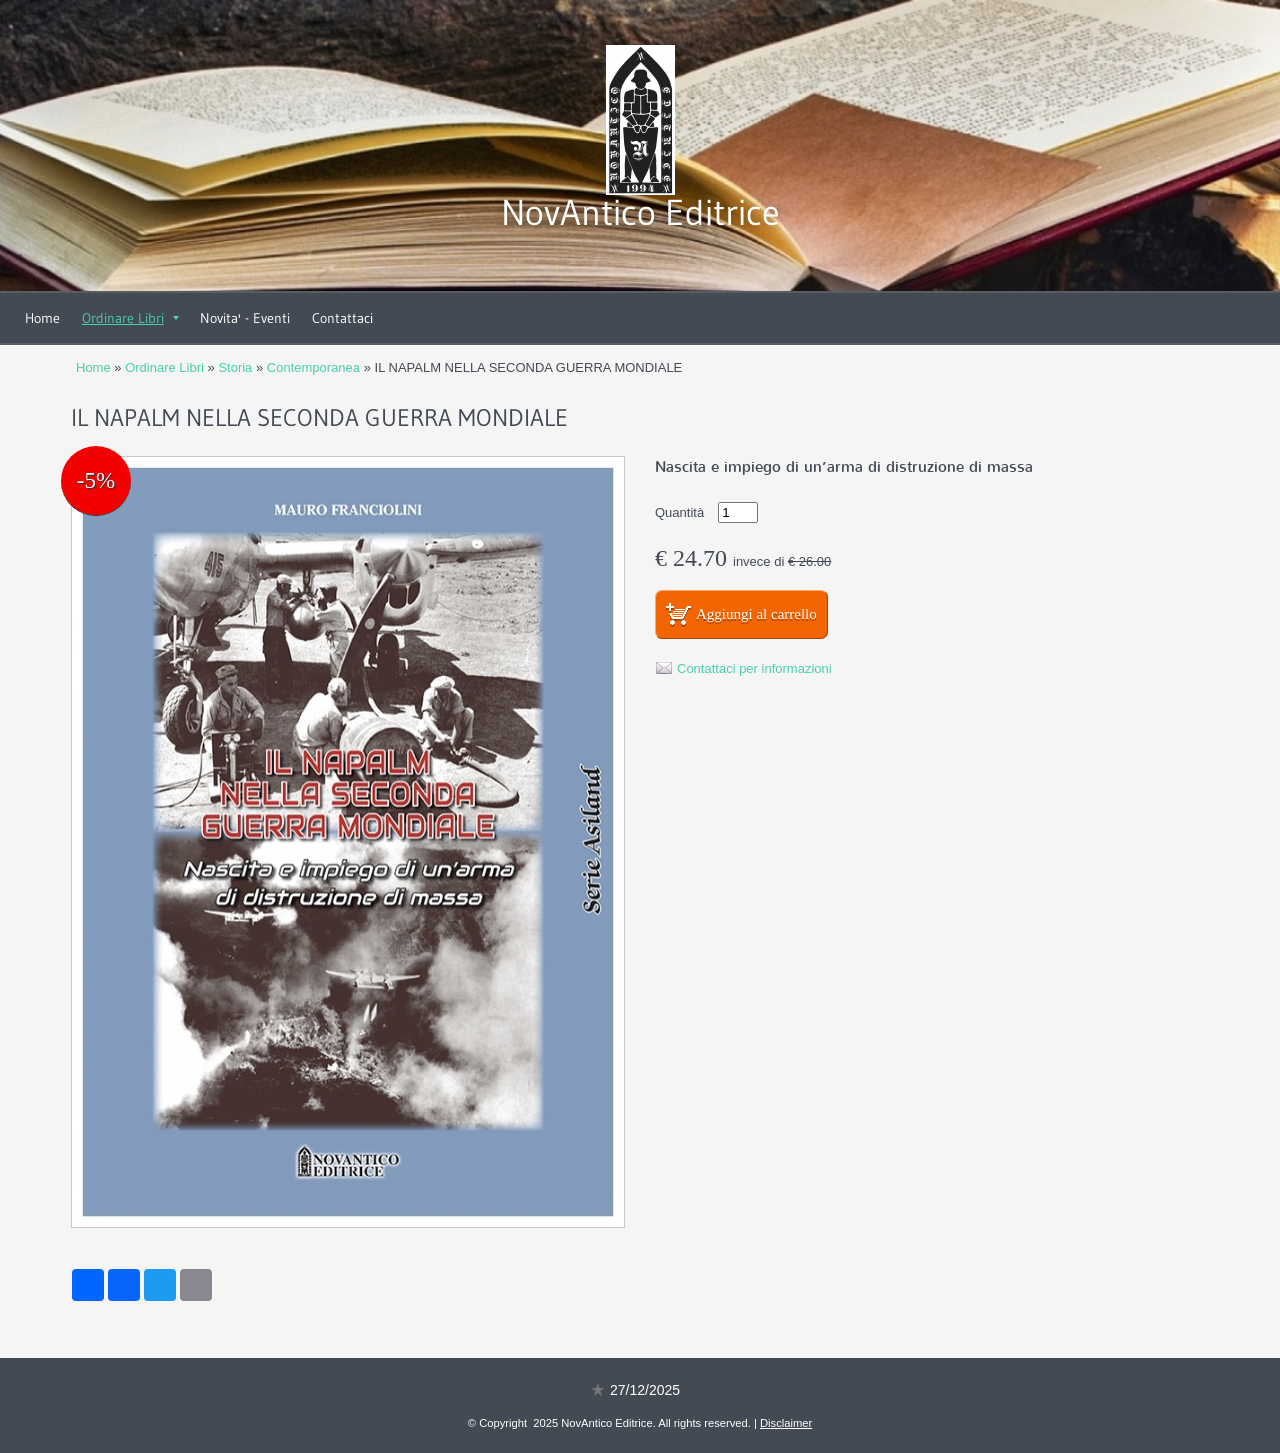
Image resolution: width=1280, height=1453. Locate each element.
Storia (235, 367)
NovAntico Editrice (640, 212)
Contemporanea (313, 367)
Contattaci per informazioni (754, 668)
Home (42, 318)
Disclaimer (786, 1423)
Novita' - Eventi (245, 318)
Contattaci (342, 318)
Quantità (679, 512)
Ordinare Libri (130, 318)
